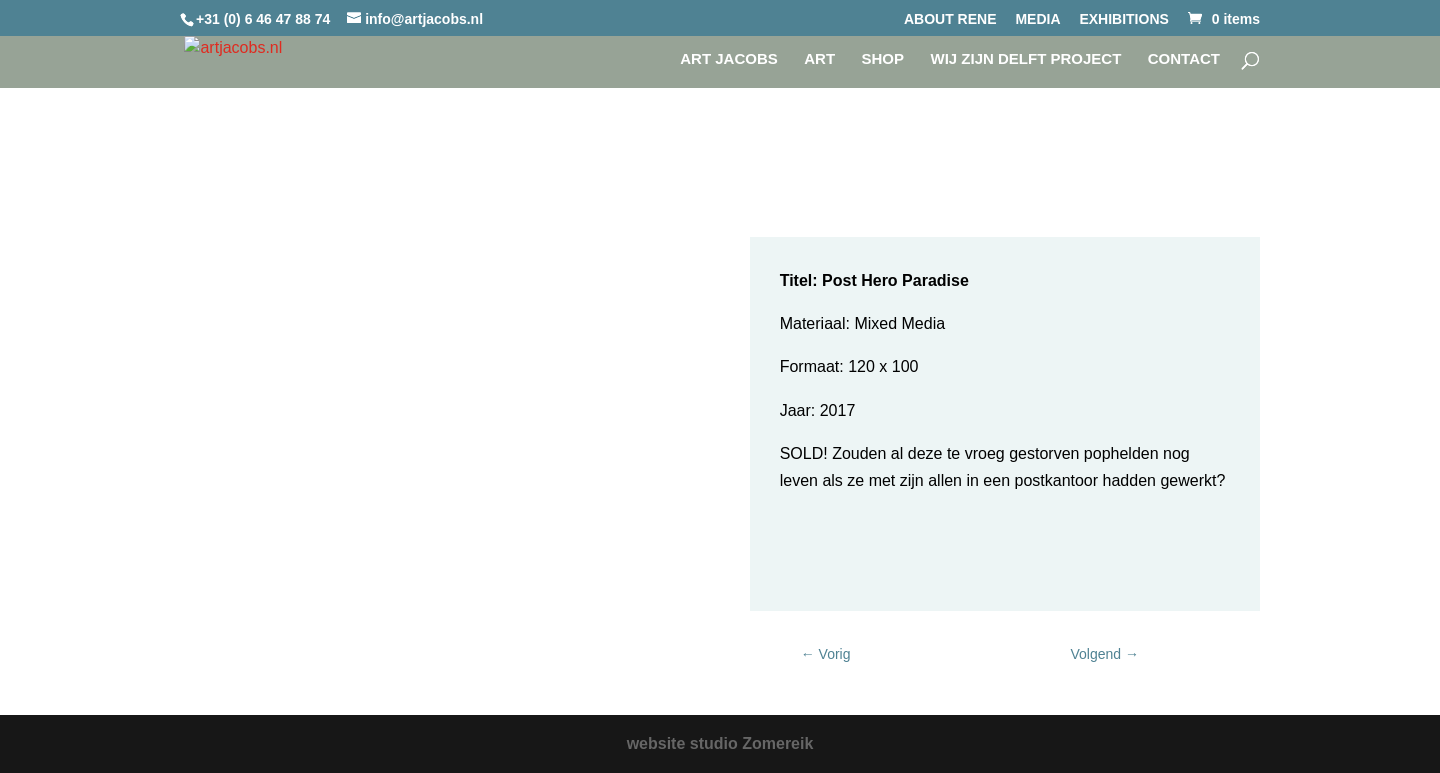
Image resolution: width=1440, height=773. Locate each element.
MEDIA (1037, 19)
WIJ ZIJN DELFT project (1025, 59)
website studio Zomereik (720, 743)
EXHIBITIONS (1123, 19)
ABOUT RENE (950, 19)
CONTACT (1184, 59)
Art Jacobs (729, 59)
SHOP (883, 59)
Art (819, 59)
